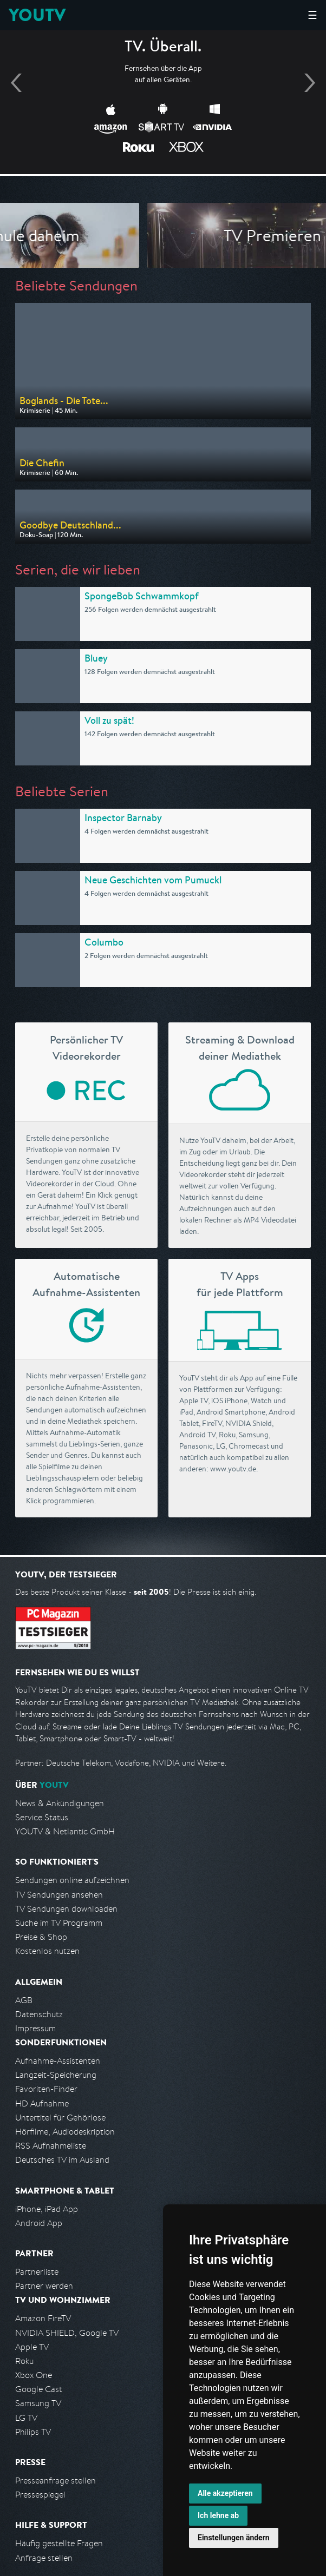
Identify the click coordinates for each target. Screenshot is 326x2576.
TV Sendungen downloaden (66, 1908)
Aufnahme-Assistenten (57, 2060)
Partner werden (44, 2285)
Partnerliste (36, 2271)
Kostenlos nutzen (47, 1951)
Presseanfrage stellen (55, 2480)
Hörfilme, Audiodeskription (65, 2131)
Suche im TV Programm (58, 1922)
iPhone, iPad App (46, 2209)
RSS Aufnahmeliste (50, 2145)
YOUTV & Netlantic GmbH (65, 1831)
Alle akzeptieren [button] (225, 2493)
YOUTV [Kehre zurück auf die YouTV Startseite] (37, 15)
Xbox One (33, 2375)
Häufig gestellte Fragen (59, 2543)
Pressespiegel (40, 2494)
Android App (38, 2223)
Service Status (41, 1817)
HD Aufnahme (42, 2103)
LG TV (26, 2417)
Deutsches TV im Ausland (62, 2159)
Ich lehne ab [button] (218, 2515)
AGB (23, 2000)
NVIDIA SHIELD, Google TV (67, 2333)
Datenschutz (39, 2014)
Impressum (35, 2028)
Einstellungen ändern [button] (234, 2537)
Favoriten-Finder (46, 2089)
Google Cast (38, 2389)
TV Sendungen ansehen (59, 1894)
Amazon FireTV (43, 2318)
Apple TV (32, 2347)
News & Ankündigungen (59, 1803)
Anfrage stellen (44, 2558)
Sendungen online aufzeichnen (72, 1880)
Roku (24, 2361)
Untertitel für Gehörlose (60, 2117)
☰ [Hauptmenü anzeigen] (312, 15)
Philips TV (33, 2432)
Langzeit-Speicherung (55, 2074)
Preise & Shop (41, 1937)
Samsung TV (38, 2403)
